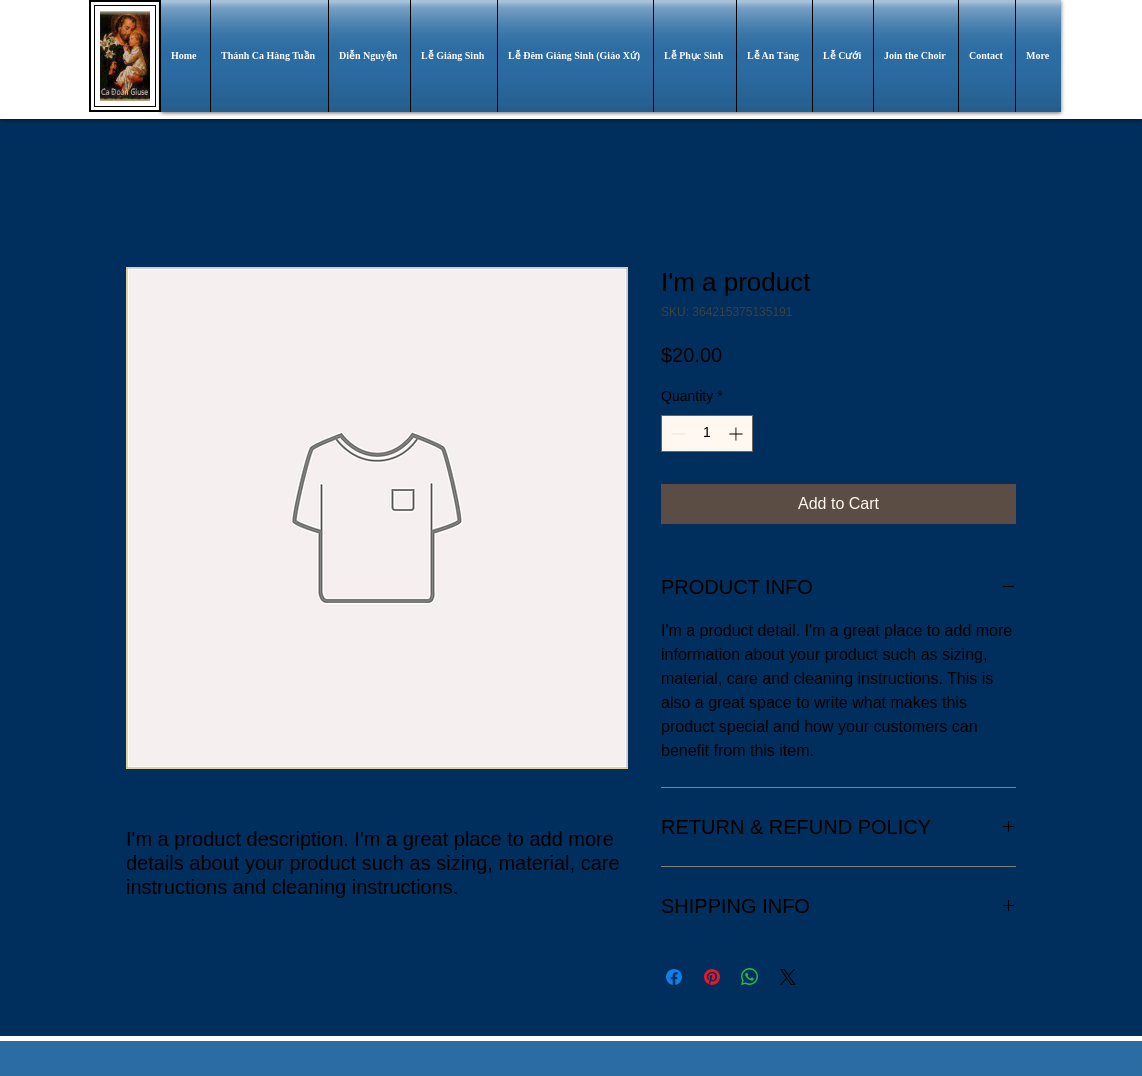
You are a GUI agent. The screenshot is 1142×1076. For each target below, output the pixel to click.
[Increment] (737, 433)
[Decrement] (676, 433)
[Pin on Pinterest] (712, 977)
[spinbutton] (707, 433)
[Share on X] (788, 977)
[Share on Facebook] (674, 977)
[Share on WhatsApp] (750, 977)
